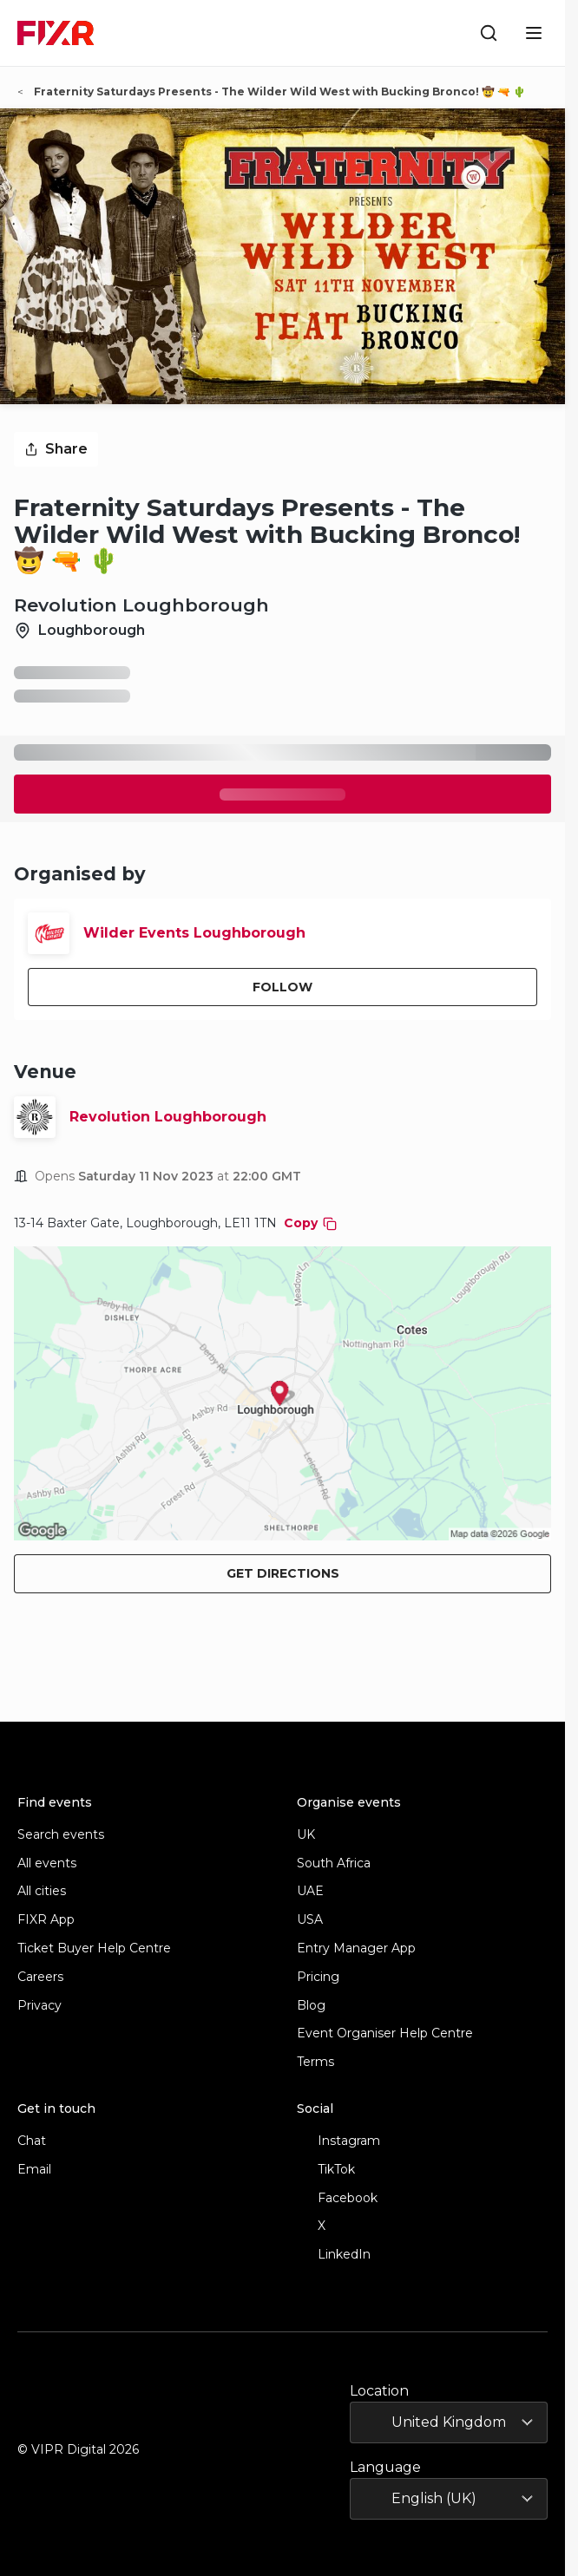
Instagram (338, 2141)
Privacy (39, 2005)
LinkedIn (334, 2254)
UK (306, 1834)
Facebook (337, 2198)
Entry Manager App (356, 1948)
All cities (41, 1891)
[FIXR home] (55, 33)
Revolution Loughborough (167, 1116)
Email (34, 2169)
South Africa (334, 1863)
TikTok (326, 2169)
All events (46, 1863)
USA (310, 1919)
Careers (40, 1977)
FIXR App (46, 1919)
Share (56, 449)
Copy (310, 1223)
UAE (310, 1891)
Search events (60, 1834)
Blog (311, 2005)
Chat (31, 2141)
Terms (315, 2062)
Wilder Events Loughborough (194, 933)
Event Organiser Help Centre (385, 2033)
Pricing (318, 1977)
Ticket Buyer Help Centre (94, 1948)
